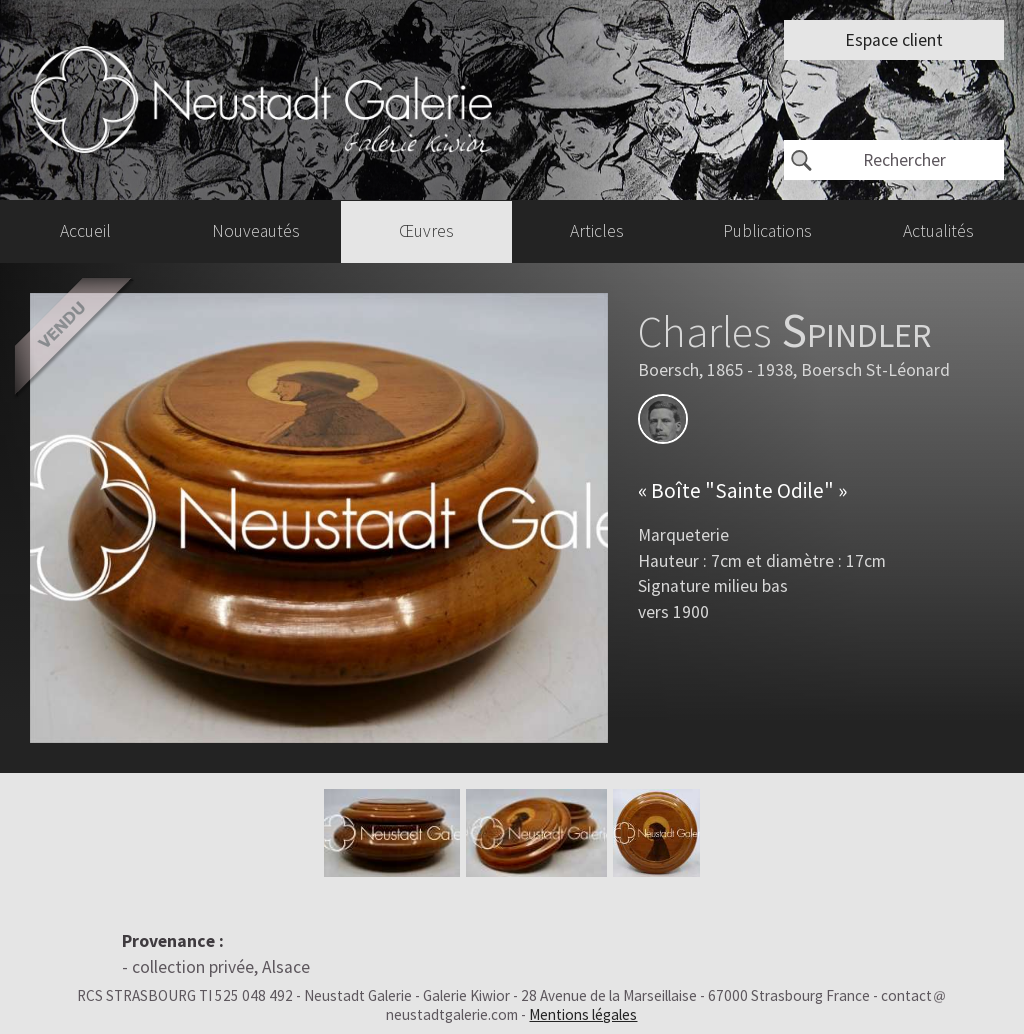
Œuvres (426, 231)
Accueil (85, 231)
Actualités (938, 231)
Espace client (894, 40)
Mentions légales (583, 1014)
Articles (597, 231)
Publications (767, 231)
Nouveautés (256, 231)
